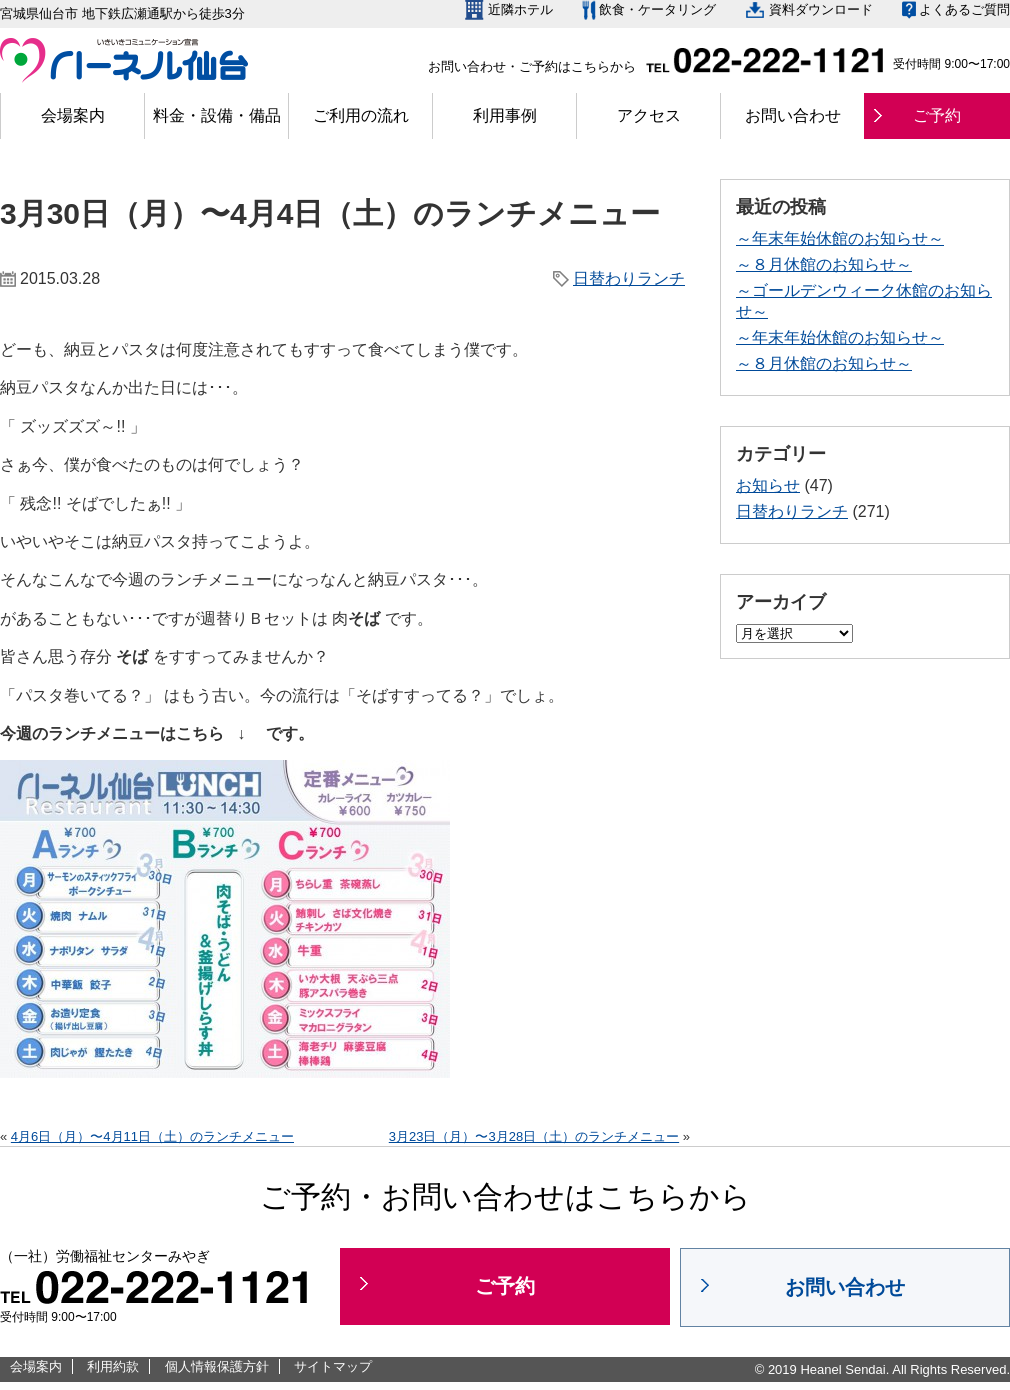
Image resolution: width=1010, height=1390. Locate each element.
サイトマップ (333, 1366)
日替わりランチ (629, 278)
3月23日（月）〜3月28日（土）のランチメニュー (534, 1136)
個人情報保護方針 (217, 1366)
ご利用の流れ (361, 115)
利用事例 (505, 115)
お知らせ (768, 485)
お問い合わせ (793, 115)
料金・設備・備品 (217, 115)
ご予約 (937, 115)
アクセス (649, 115)
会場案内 (73, 115)
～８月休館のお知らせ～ (824, 264)
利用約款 (113, 1366)
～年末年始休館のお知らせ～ (840, 238)
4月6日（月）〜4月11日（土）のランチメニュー (152, 1136)
